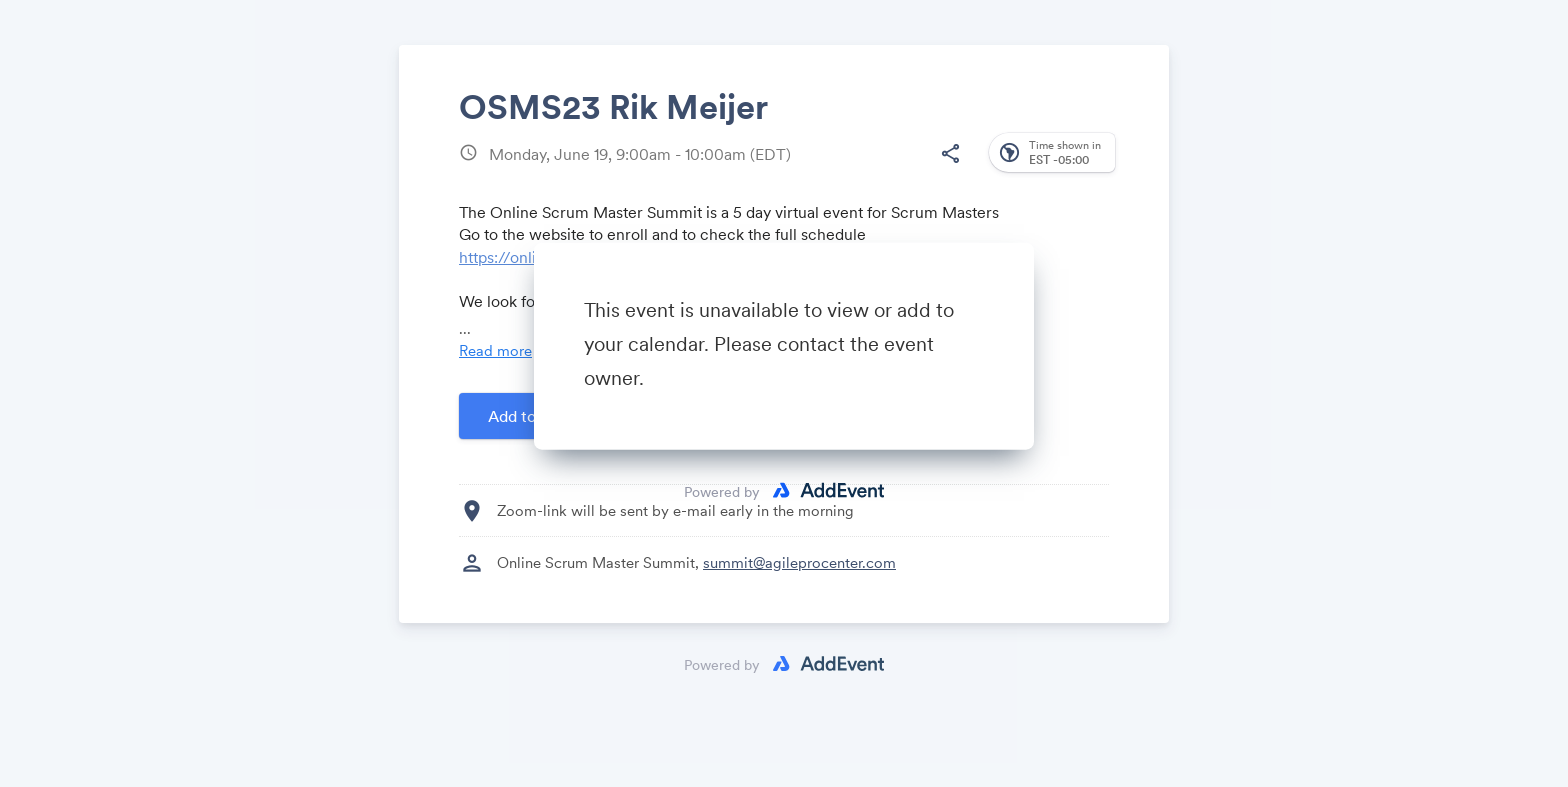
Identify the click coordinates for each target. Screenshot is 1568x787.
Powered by (722, 491)
